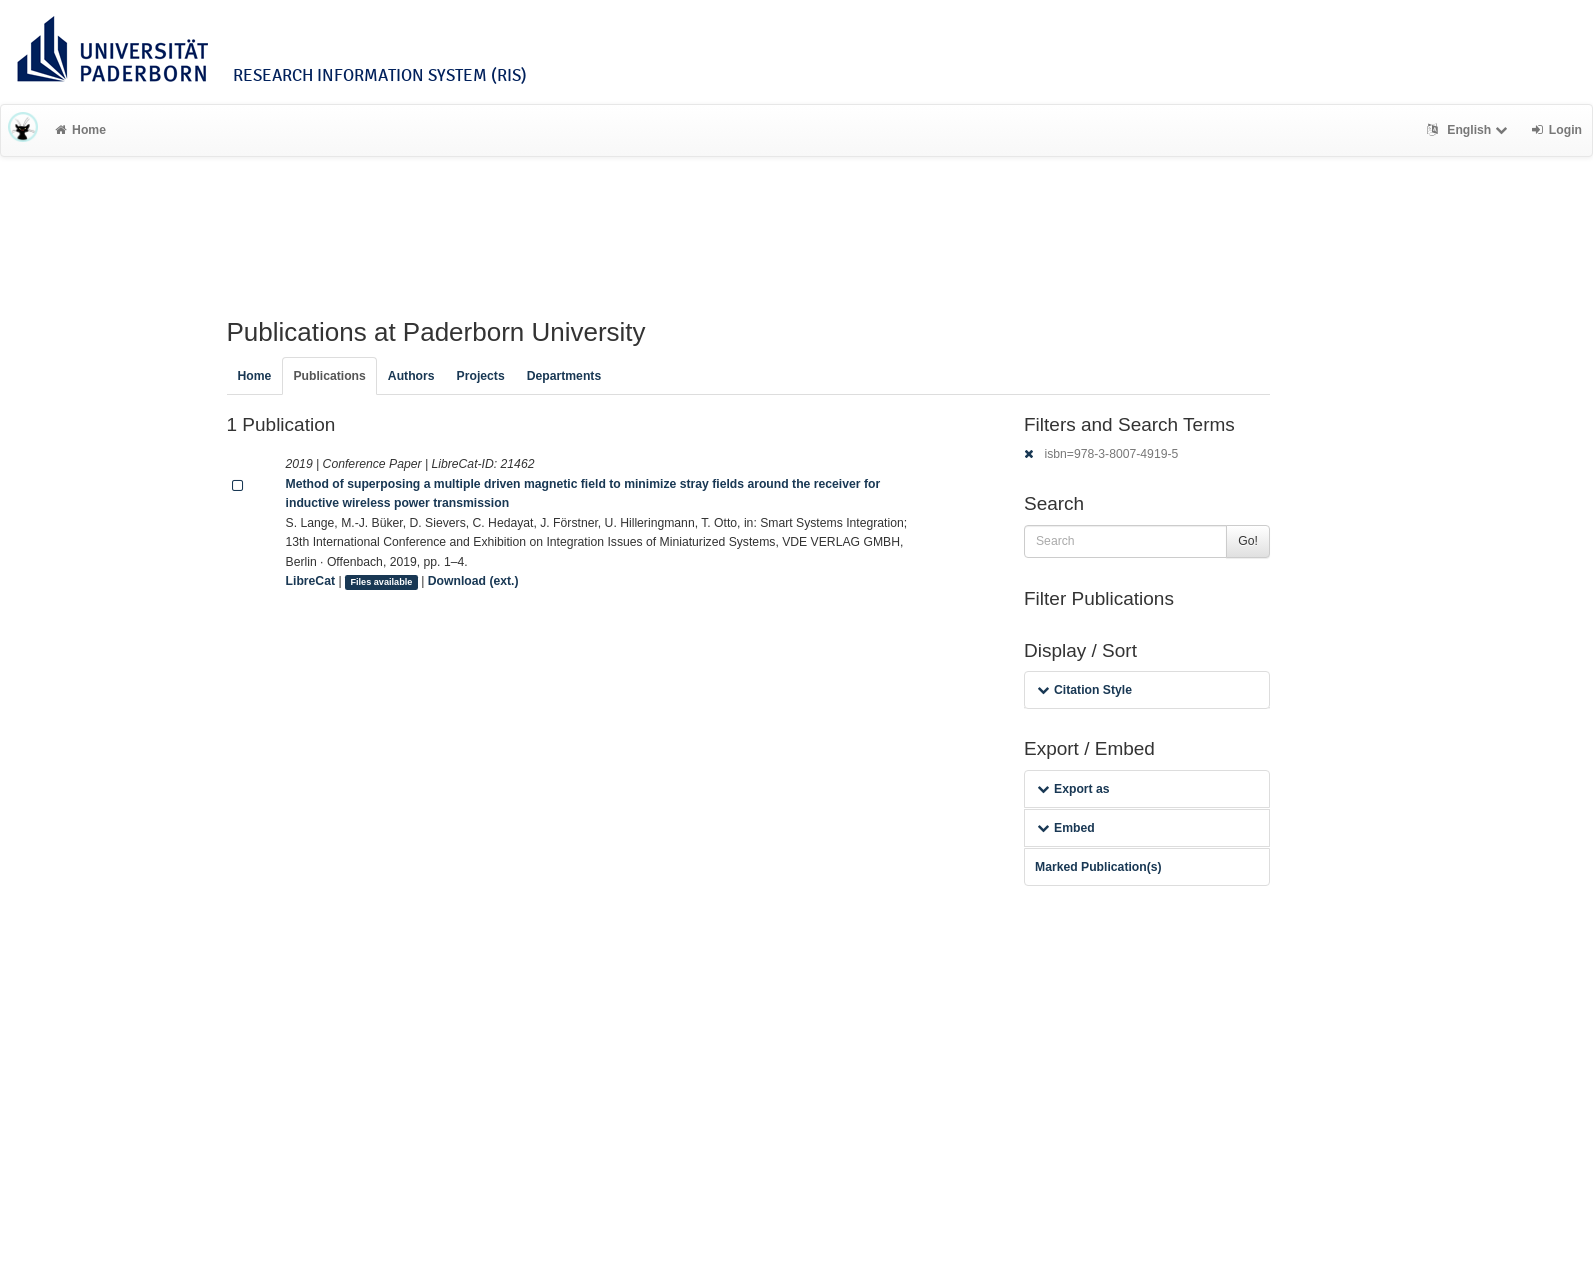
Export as (1073, 789)
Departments (564, 376)
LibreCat (310, 581)
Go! (1248, 541)
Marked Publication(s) (1098, 867)
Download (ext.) (473, 581)
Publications (329, 376)
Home (80, 130)
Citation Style (1084, 690)
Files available (381, 582)
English (1469, 130)
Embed (1066, 828)
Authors (411, 376)
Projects (481, 376)
